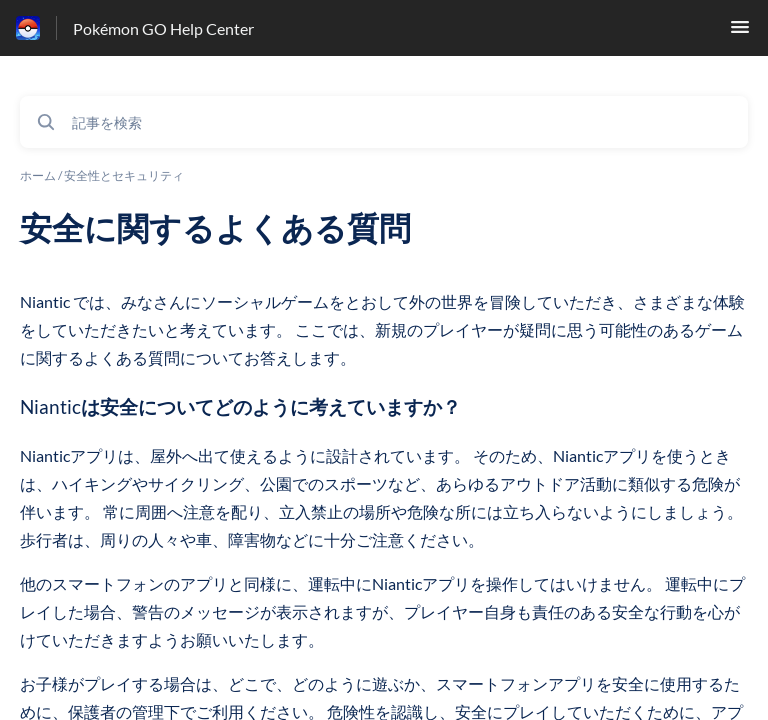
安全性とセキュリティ (124, 175)
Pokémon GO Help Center (163, 28)
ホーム (38, 175)
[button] (740, 32)
